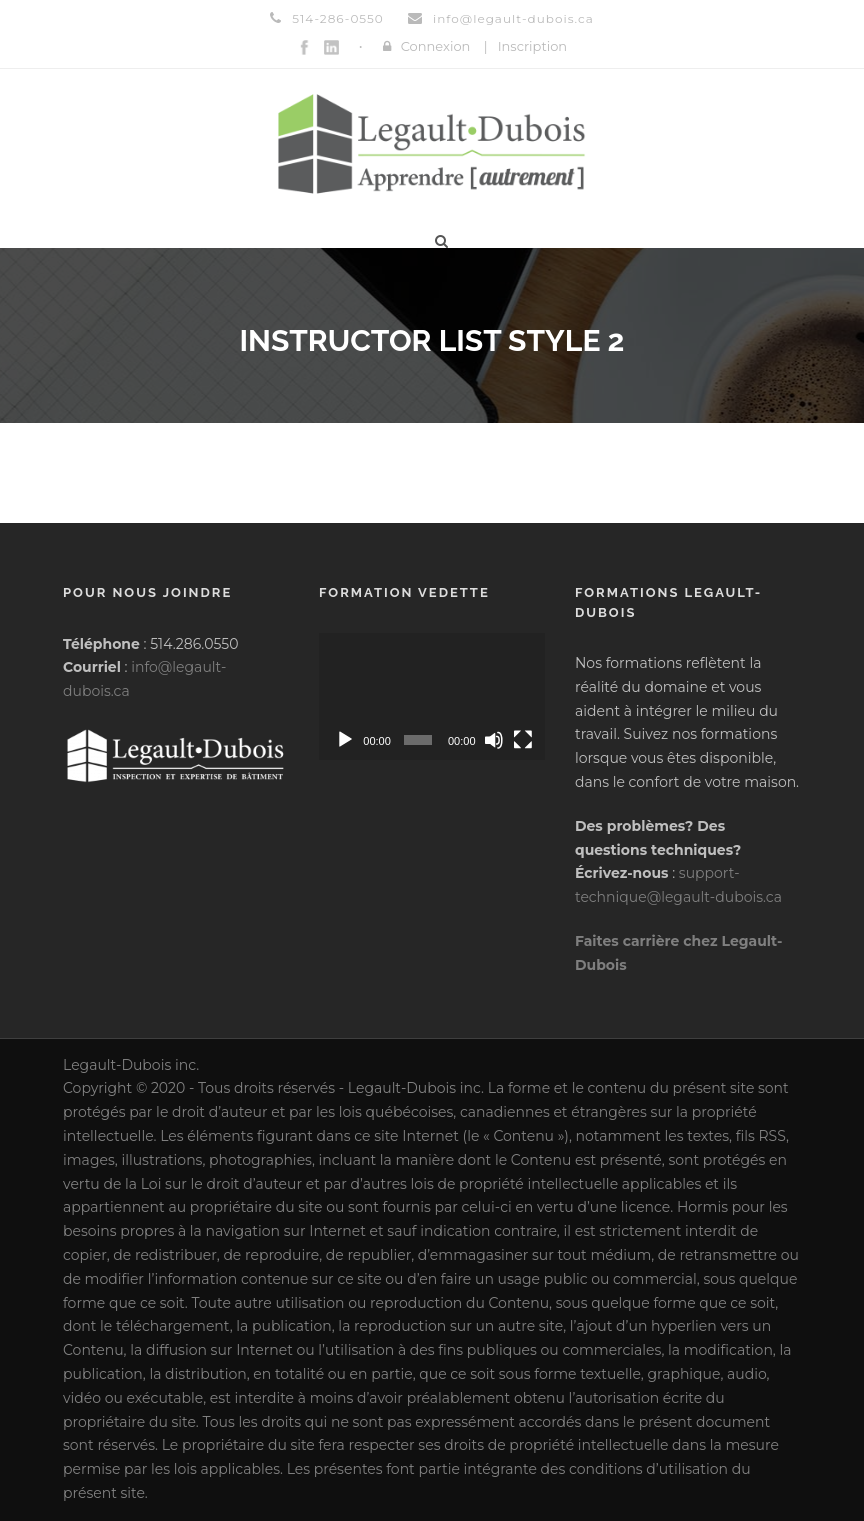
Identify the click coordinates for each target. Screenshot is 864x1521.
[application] (432, 696)
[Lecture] (345, 740)
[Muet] (494, 740)
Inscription (533, 46)
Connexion (436, 46)
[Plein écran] (523, 740)
